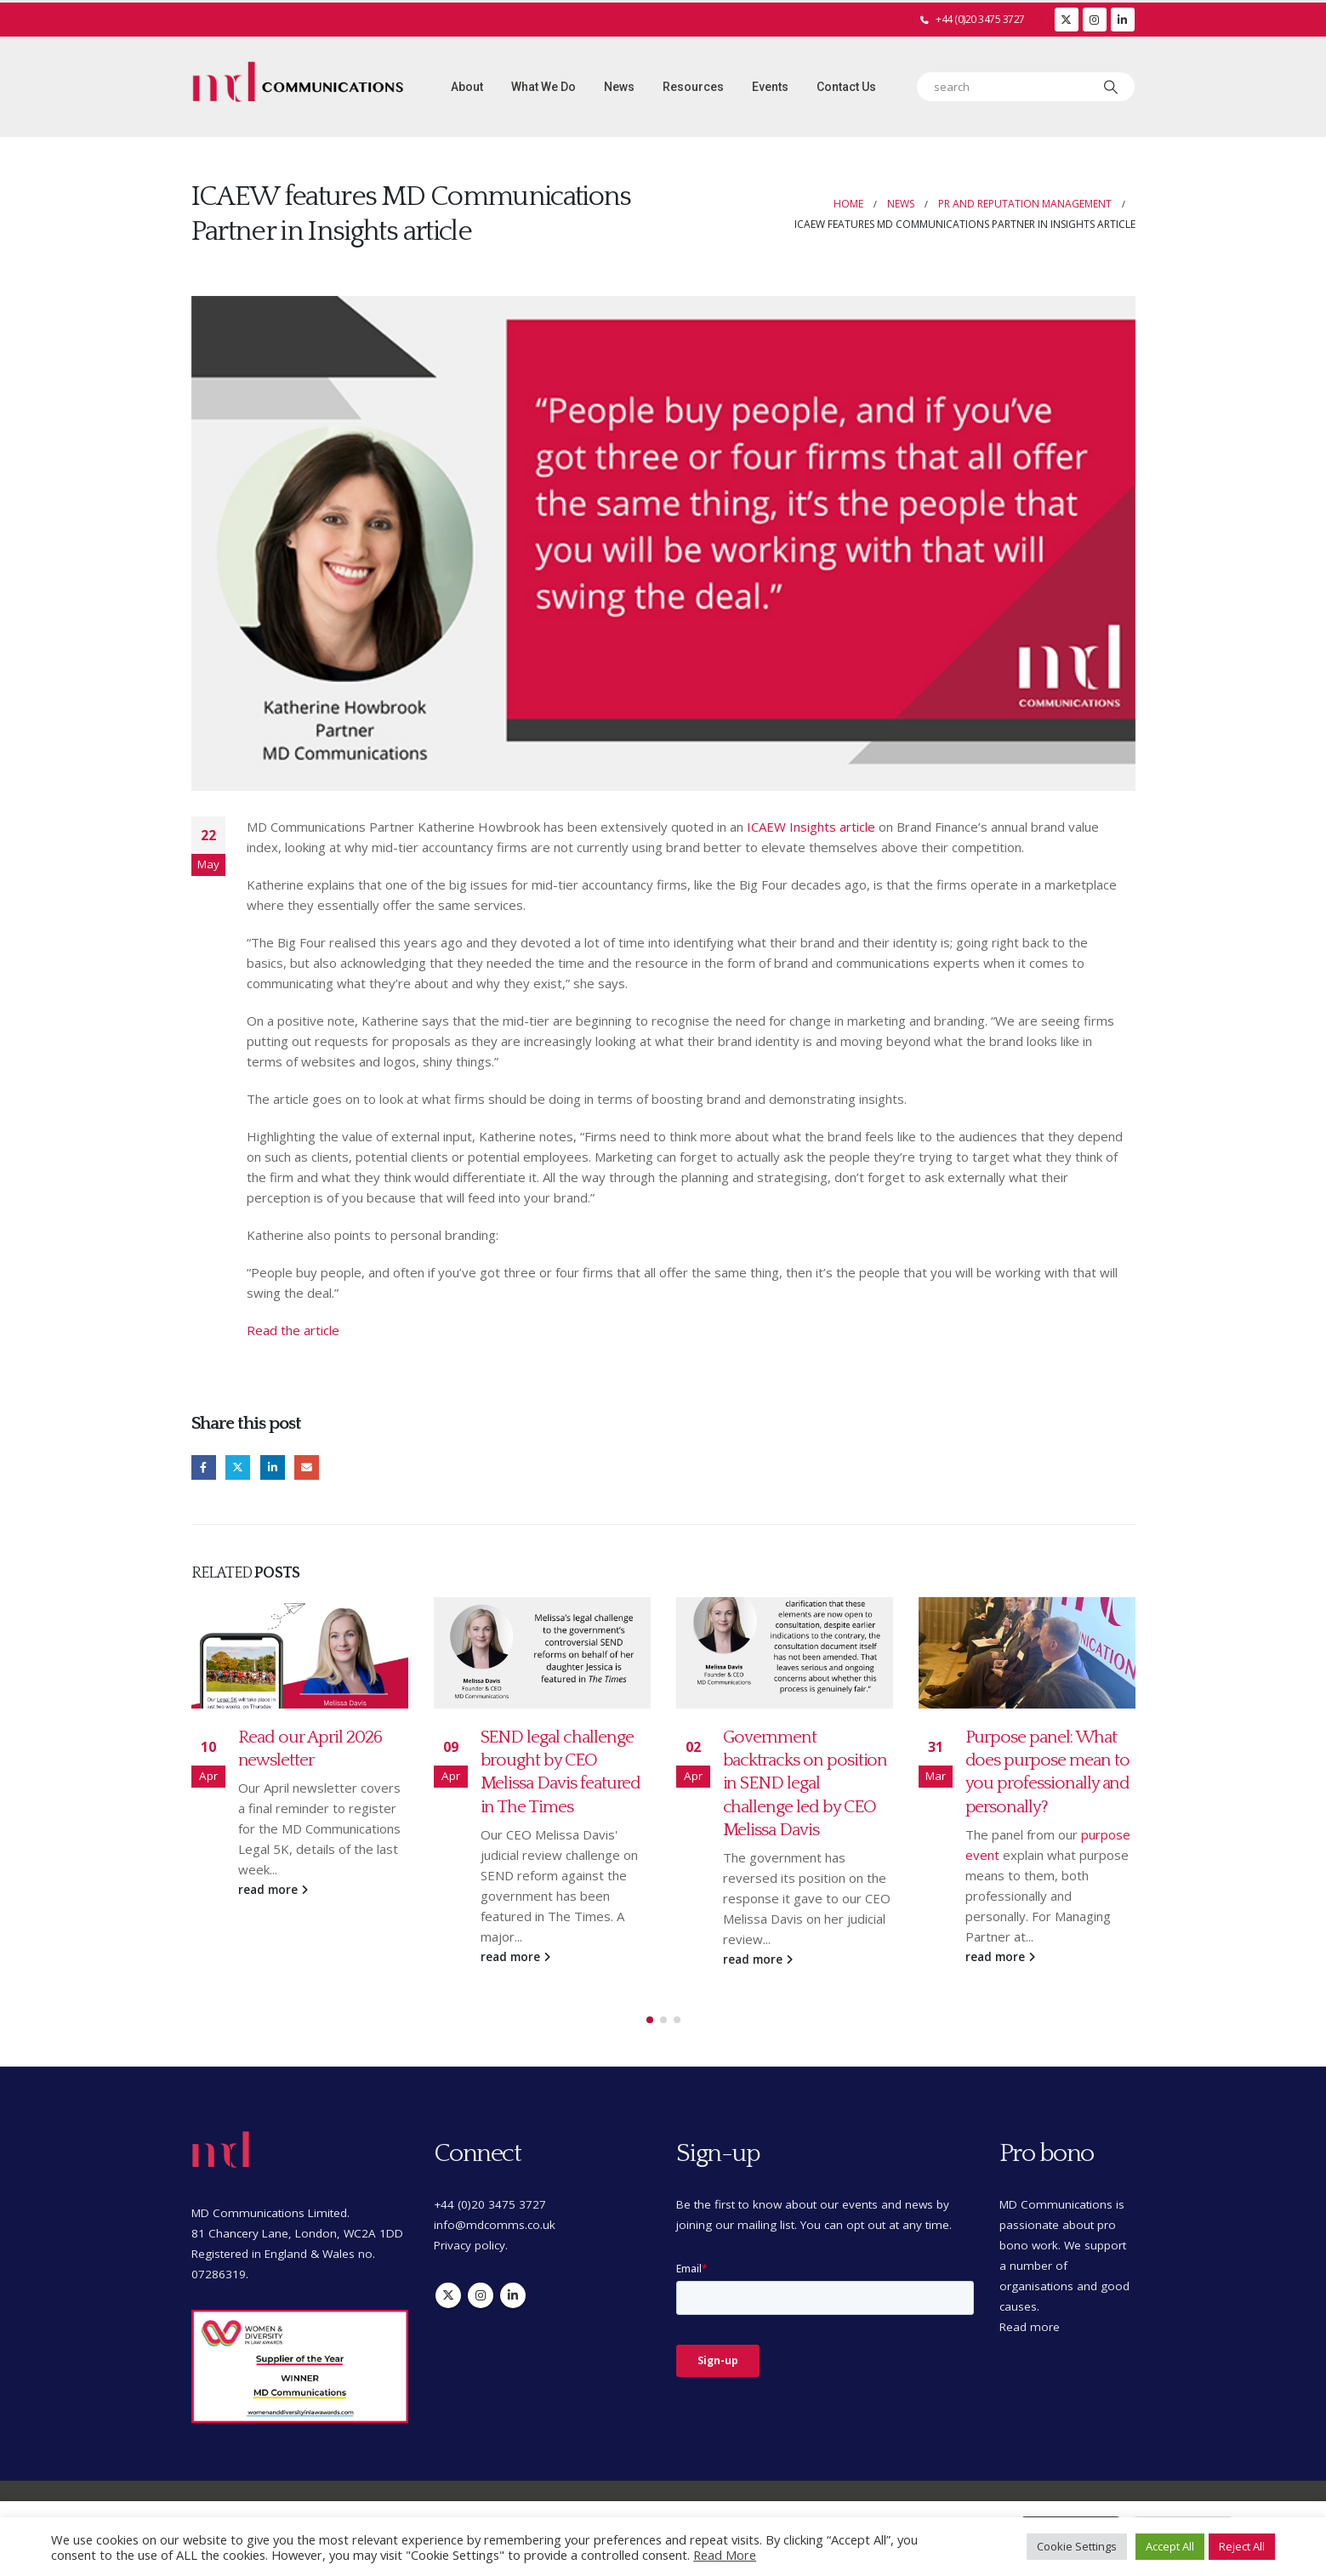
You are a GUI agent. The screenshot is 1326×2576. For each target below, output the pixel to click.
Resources (693, 87)
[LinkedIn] (1123, 19)
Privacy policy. (471, 2229)
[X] (1066, 19)
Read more (1029, 2310)
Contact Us (846, 87)
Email (306, 1467)
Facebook (203, 1467)
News (619, 87)
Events (770, 87)
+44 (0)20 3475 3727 (980, 19)
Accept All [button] (1170, 2546)
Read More (724, 2554)
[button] (650, 2003)
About (467, 87)
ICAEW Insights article (811, 826)
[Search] (1111, 86)
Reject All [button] (1242, 2546)
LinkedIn (272, 1467)
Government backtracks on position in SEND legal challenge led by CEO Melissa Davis (805, 1783)
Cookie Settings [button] (1077, 2546)
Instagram (480, 2279)
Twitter (237, 1467)
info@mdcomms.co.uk (494, 2208)
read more (273, 1889)
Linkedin (513, 2279)
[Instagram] (1095, 19)
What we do (543, 87)
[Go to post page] (299, 1653)
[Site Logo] (297, 87)
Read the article (293, 1330)
